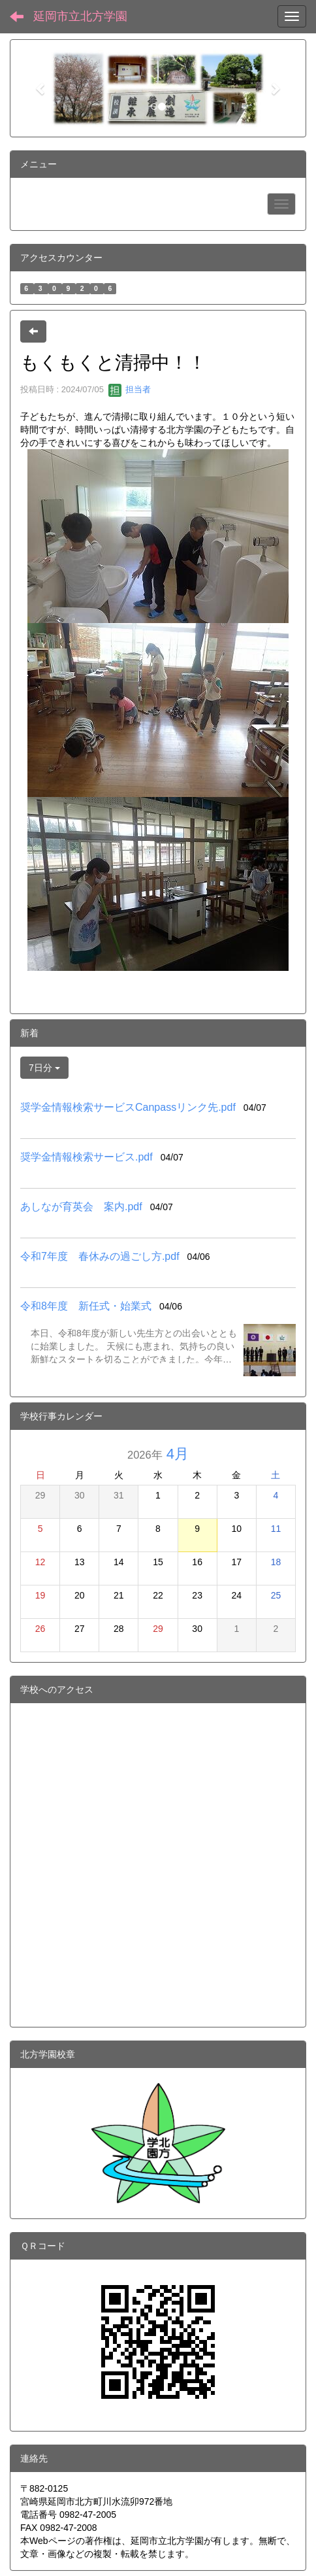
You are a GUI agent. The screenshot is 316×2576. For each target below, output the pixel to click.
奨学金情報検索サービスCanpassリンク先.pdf (128, 1107)
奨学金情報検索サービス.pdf (86, 1156)
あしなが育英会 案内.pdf (81, 1206)
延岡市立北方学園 (80, 16)
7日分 (44, 1067)
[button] (40, 88)
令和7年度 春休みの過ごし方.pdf (100, 1256)
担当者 (129, 389)
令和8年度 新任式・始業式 (85, 1306)
